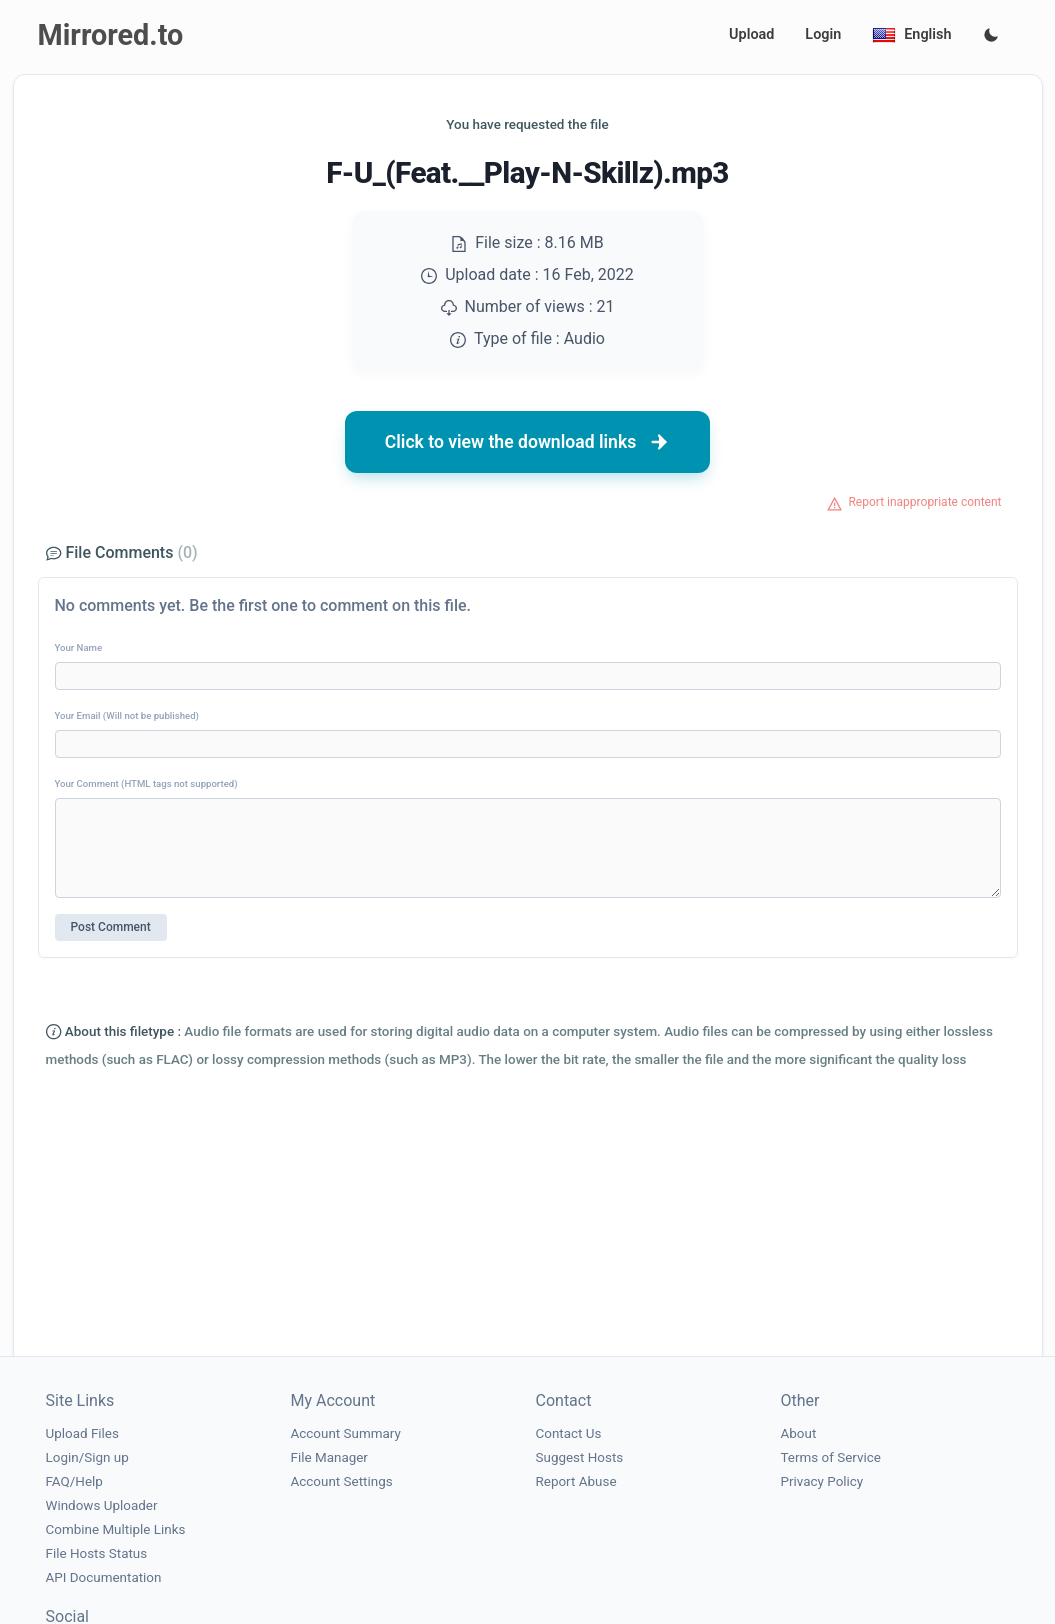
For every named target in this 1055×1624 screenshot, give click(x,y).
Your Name (79, 647)
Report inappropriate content (924, 502)
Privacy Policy (822, 1481)
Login (823, 34)
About (799, 1433)
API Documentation (104, 1577)
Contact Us (569, 1433)
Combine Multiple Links (116, 1529)
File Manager (329, 1457)
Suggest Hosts (580, 1457)
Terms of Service (831, 1457)
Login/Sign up (87, 1457)
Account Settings (342, 1481)
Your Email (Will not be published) (127, 715)
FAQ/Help (74, 1481)
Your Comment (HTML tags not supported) (146, 783)
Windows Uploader (102, 1505)
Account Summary (346, 1433)
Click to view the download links (528, 442)
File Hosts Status (97, 1553)
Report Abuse (576, 1481)
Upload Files (82, 1433)
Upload (751, 34)
